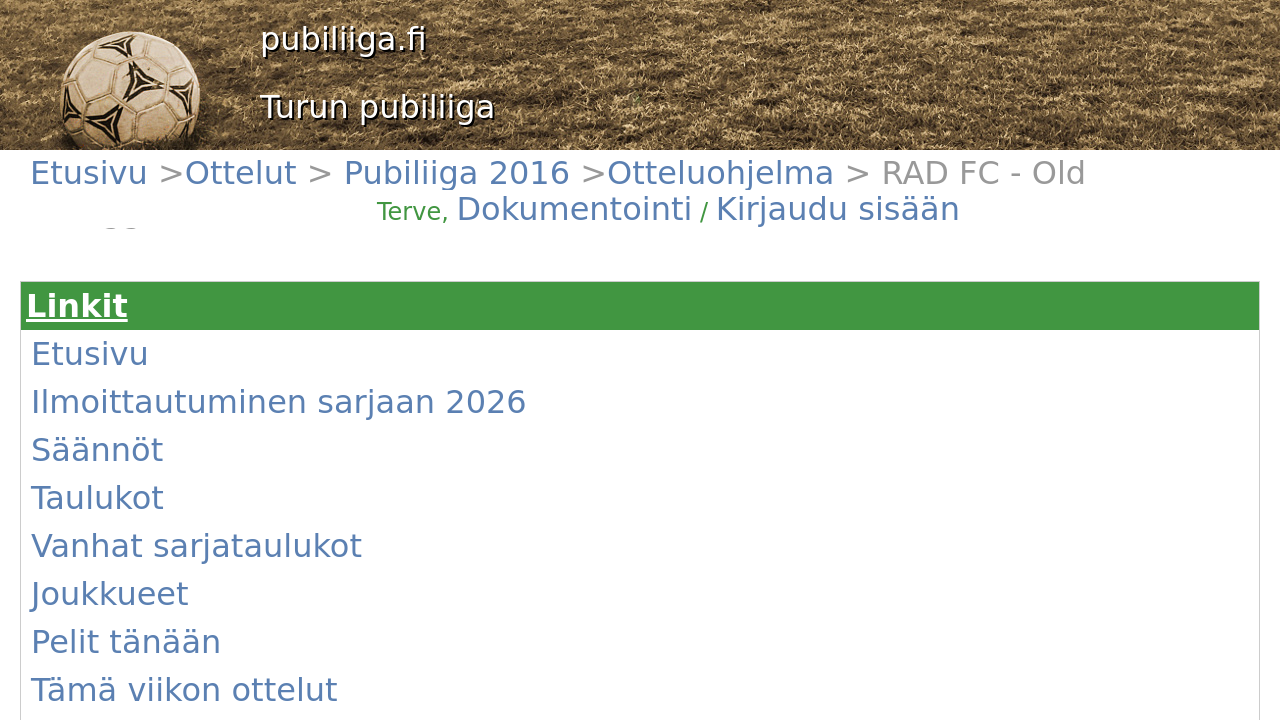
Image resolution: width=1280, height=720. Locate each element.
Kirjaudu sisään (848, 171)
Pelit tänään (116, 409)
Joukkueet (110, 385)
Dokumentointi (754, 171)
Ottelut (154, 160)
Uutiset (102, 457)
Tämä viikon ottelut (138, 433)
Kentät (100, 481)
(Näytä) (406, 484)
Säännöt (106, 313)
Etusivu (102, 160)
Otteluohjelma (317, 160)
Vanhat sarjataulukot (143, 361)
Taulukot (106, 337)
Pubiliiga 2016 (224, 160)
